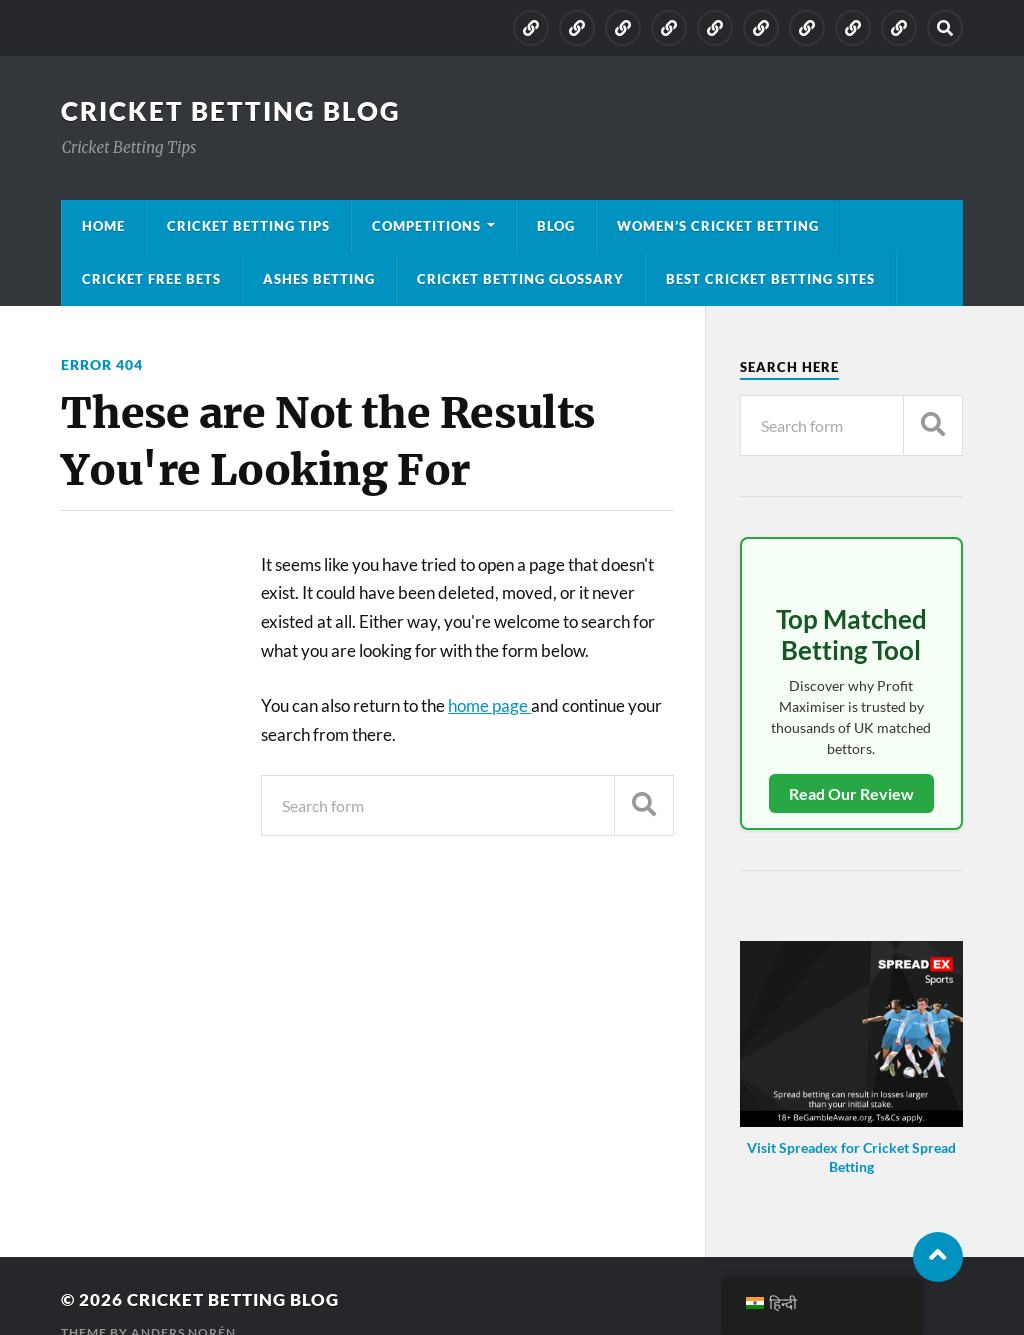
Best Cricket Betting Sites (770, 279)
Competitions (426, 226)
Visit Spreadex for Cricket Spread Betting (851, 1157)
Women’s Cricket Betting (718, 226)
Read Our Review (851, 793)
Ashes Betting (319, 279)
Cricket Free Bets (151, 279)
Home (103, 226)
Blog (556, 226)
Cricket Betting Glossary (520, 279)
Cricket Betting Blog (231, 111)
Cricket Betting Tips (248, 226)
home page (489, 705)
